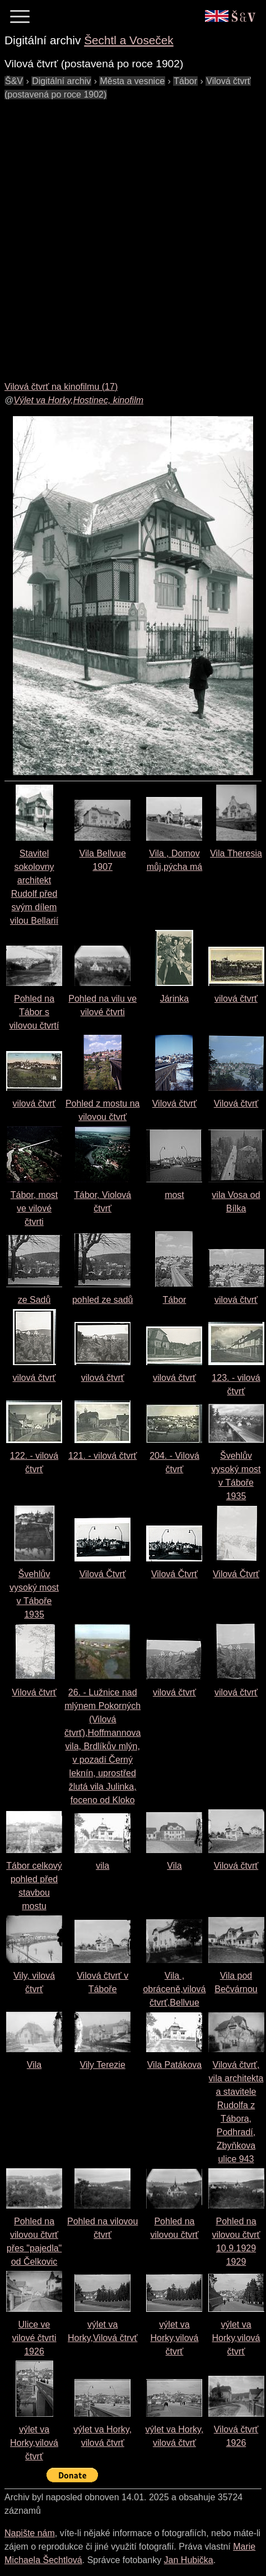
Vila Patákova (174, 2065)
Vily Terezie (102, 2065)
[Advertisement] (132, 234)
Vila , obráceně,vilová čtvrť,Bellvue (174, 1989)
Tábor (174, 1300)
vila (102, 1865)
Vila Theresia (236, 853)
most (174, 1195)
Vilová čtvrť (174, 1103)
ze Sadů (34, 1300)
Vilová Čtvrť (103, 1574)
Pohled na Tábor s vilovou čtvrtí (34, 1012)
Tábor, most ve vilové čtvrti (34, 1208)
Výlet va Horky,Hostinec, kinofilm (78, 400)
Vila (174, 1865)
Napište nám (29, 2533)
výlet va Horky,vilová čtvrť (174, 2338)
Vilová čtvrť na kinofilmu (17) (61, 386)
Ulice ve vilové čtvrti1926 (34, 2338)
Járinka (174, 998)
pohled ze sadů (102, 1300)
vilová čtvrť (236, 998)
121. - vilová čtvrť (102, 1455)
